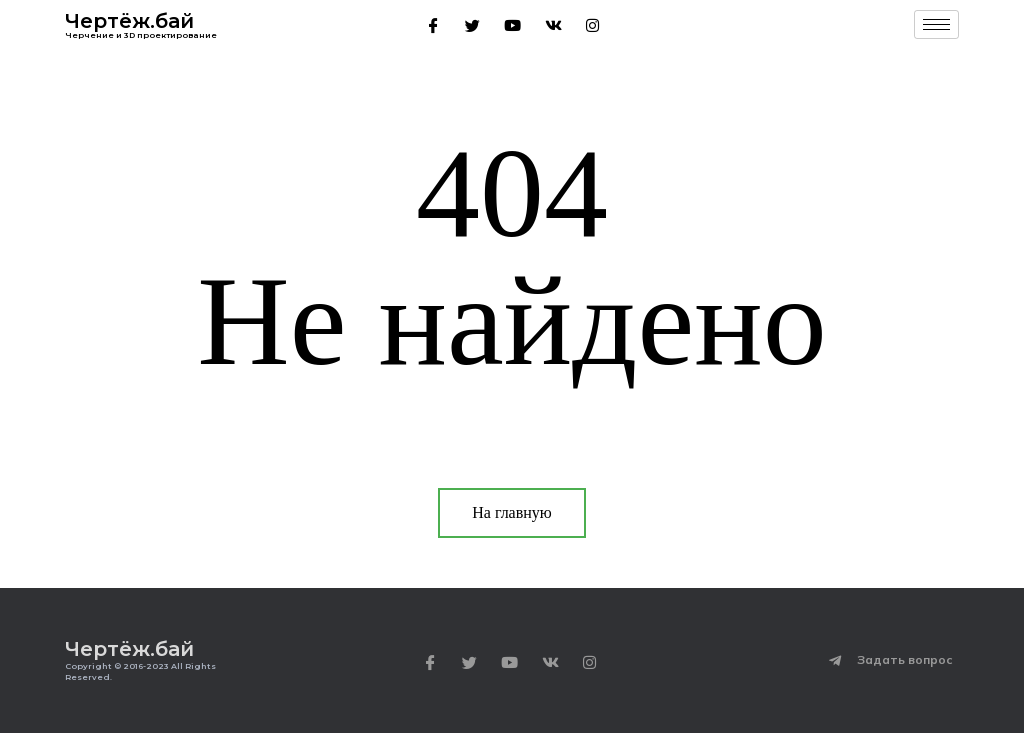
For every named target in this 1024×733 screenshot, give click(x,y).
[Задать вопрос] (835, 661)
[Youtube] (512, 24)
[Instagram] (592, 24)
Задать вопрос (905, 659)
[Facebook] (433, 24)
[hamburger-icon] (936, 24)
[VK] (553, 24)
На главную (512, 512)
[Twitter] (472, 24)
